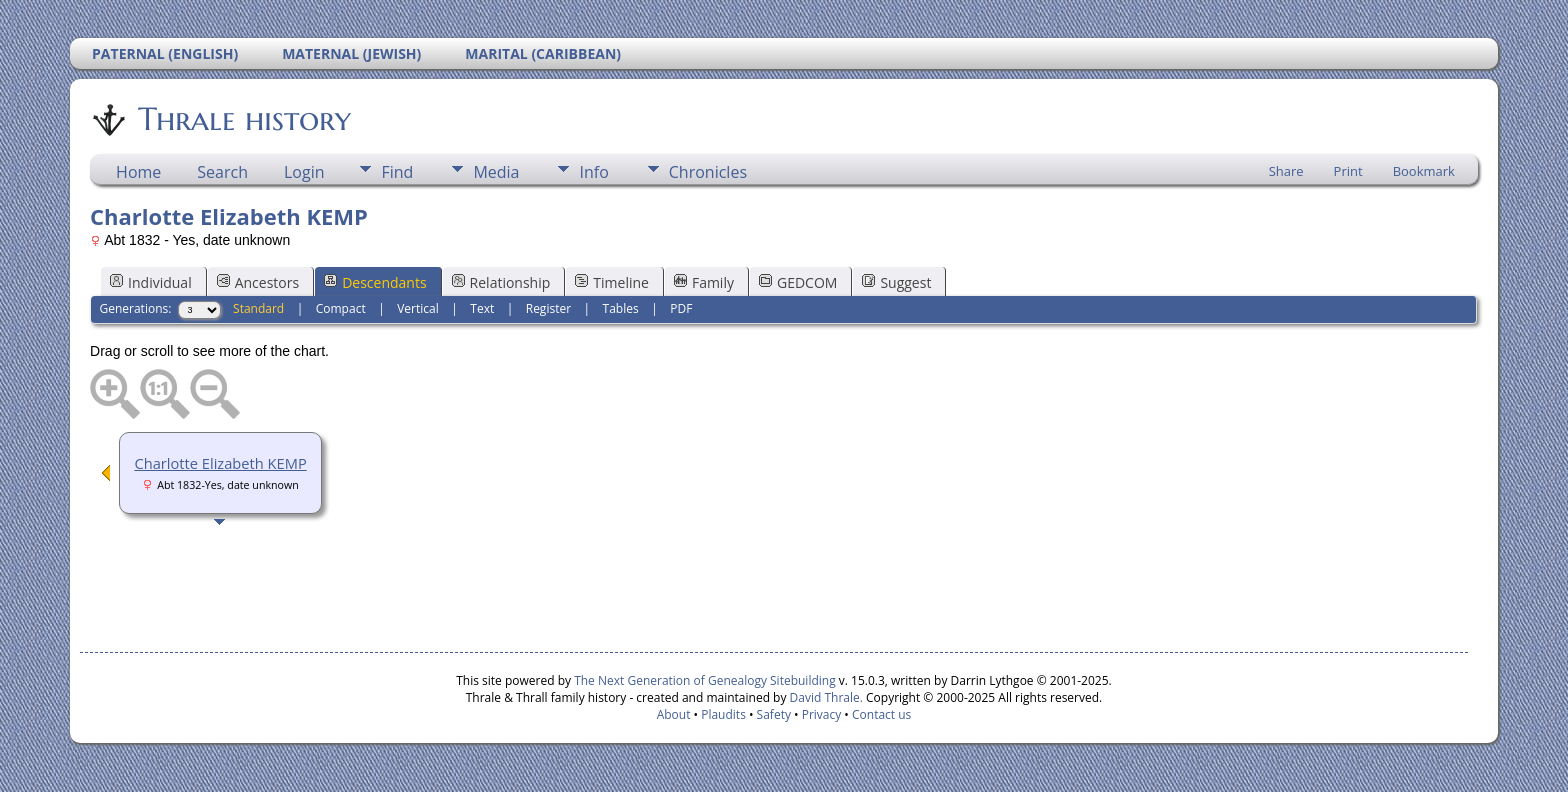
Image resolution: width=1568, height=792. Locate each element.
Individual (151, 282)
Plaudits (723, 714)
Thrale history (243, 119)
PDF (681, 308)
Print (1348, 171)
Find (397, 172)
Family (704, 282)
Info (593, 172)
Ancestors (258, 282)
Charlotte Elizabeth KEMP (220, 463)
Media (496, 172)
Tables (621, 308)
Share (1286, 171)
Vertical (418, 308)
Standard (258, 308)
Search (222, 172)
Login (304, 172)
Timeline (612, 282)
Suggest (896, 282)
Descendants (375, 282)
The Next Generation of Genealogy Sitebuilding (705, 680)
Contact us (881, 714)
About (674, 714)
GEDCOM (798, 282)
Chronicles (708, 172)
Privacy (822, 714)
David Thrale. (826, 697)
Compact (341, 308)
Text (482, 308)
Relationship (501, 282)
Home (138, 172)
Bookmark (1424, 171)
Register (548, 308)
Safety (774, 714)
